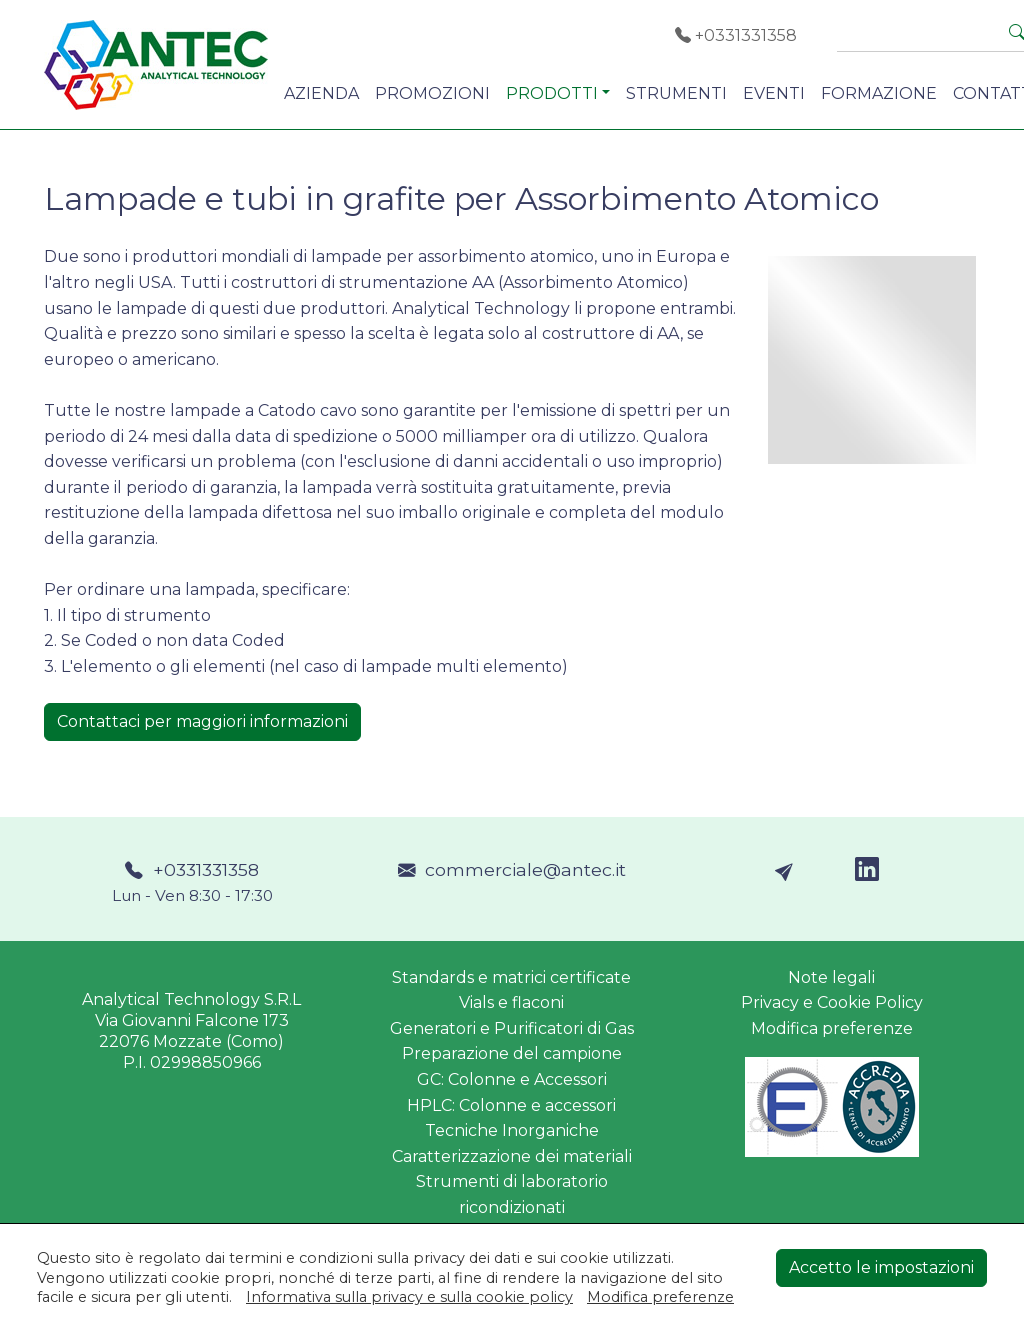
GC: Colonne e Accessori (512, 1079)
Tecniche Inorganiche (512, 1130)
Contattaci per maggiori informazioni (202, 721)
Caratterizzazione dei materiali (512, 1156)
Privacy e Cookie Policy (832, 1002)
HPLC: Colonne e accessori (511, 1105)
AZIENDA (321, 93)
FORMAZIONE (879, 93)
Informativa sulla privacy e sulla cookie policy (409, 1297)
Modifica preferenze (832, 1028)
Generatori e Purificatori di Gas (512, 1028)
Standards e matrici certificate (511, 977)
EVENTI (774, 93)
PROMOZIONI (432, 93)
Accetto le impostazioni (881, 1267)
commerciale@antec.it (512, 869)
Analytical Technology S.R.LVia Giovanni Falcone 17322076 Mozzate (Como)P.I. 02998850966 (191, 1030)
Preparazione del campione (512, 1053)
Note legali (831, 977)
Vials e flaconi (511, 1002)
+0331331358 (736, 35)
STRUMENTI (676, 93)
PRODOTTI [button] (552, 93)
